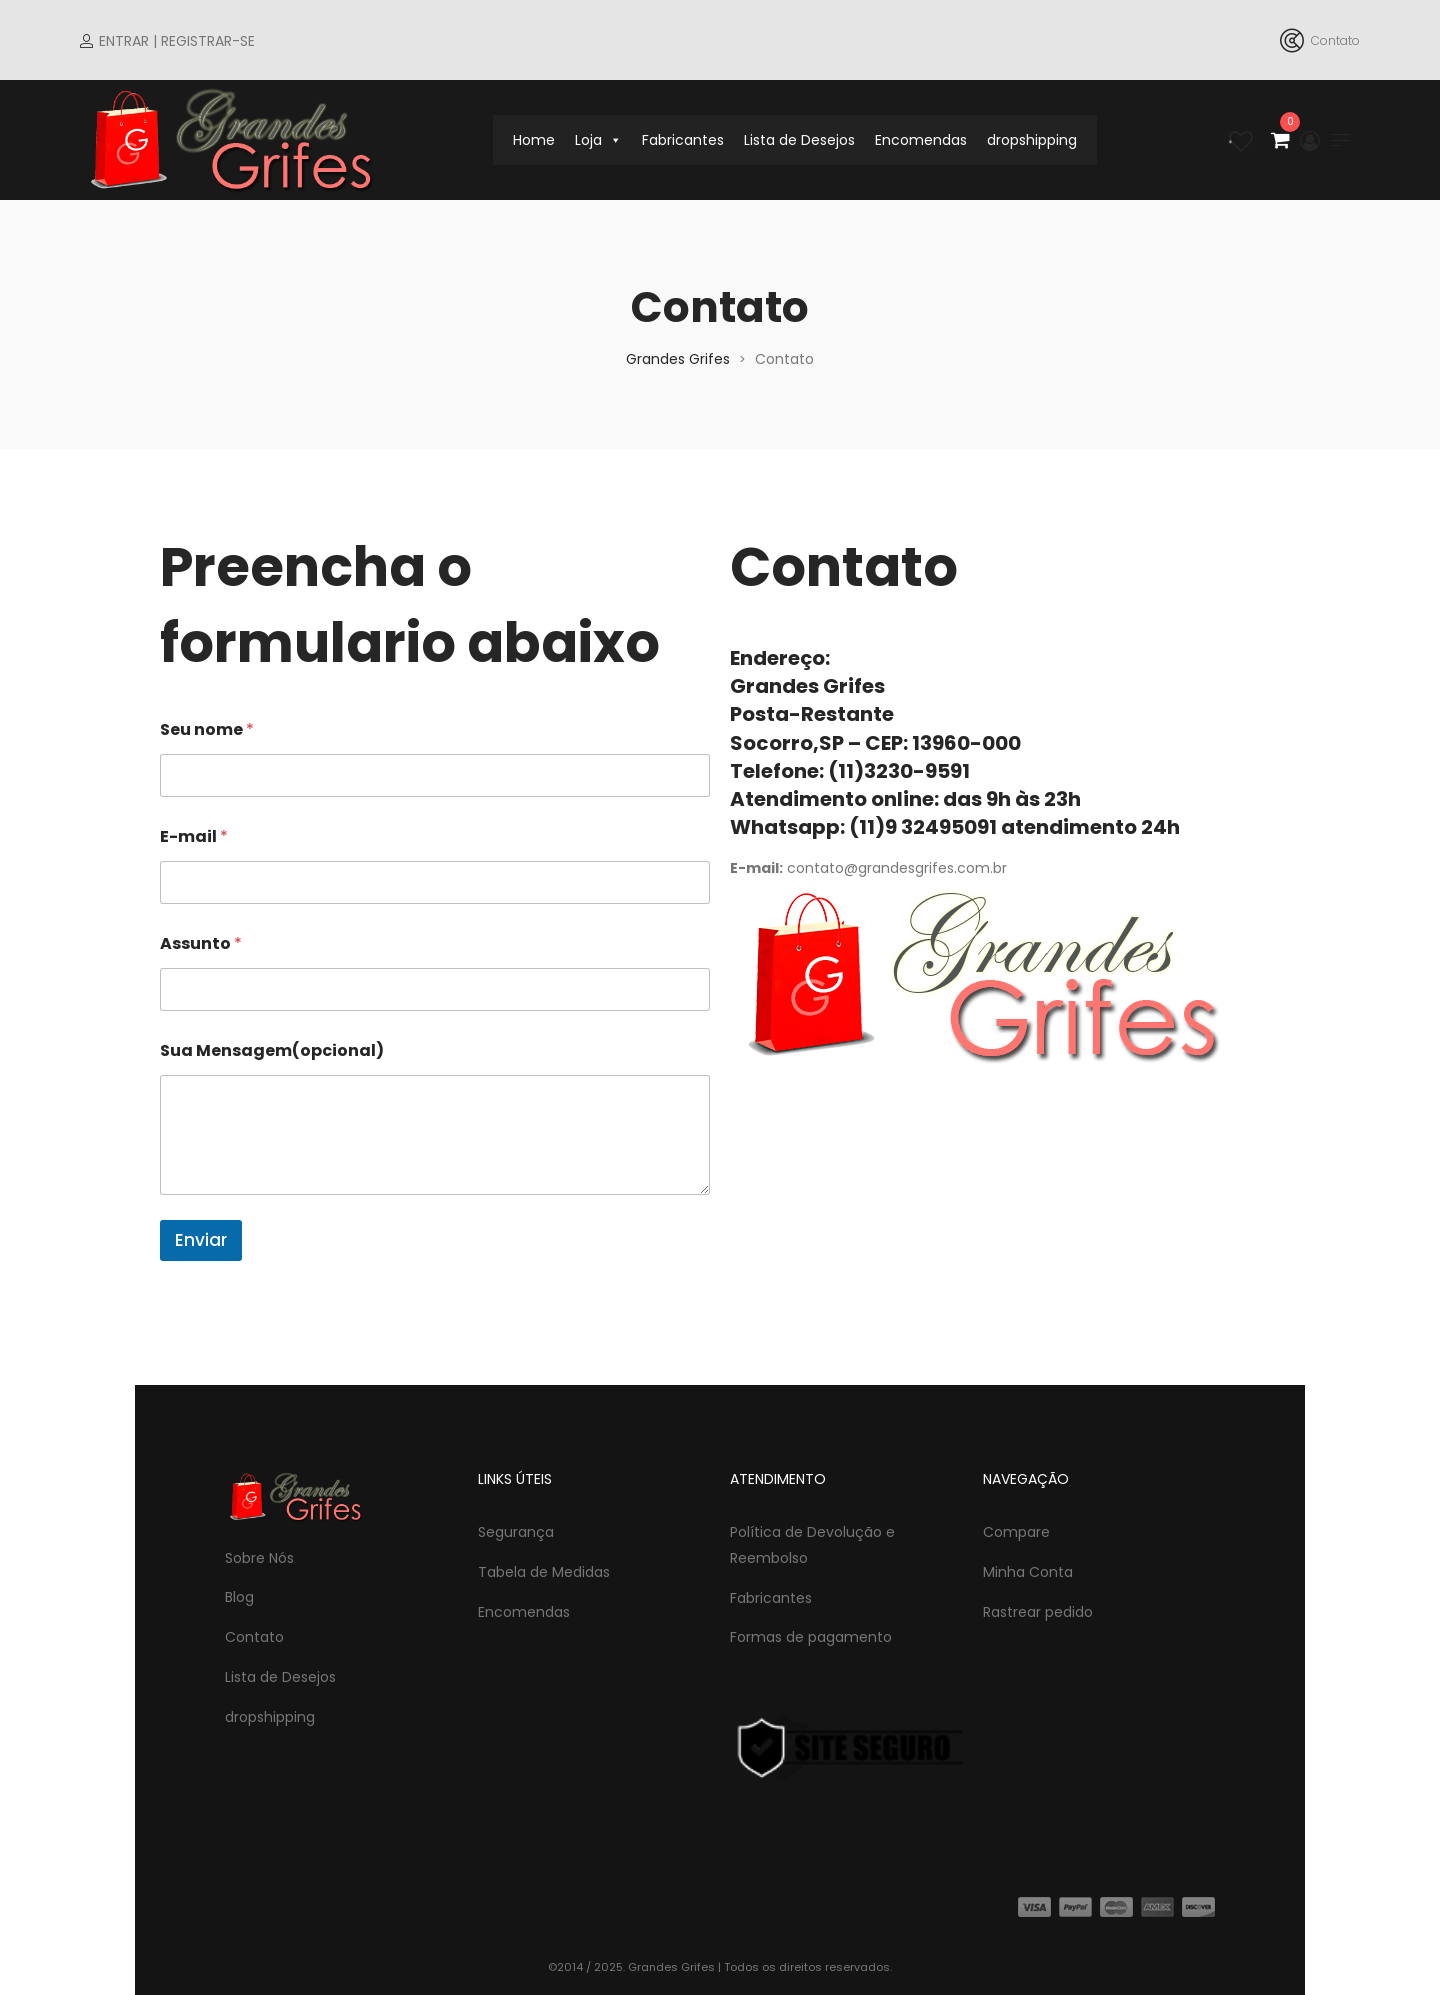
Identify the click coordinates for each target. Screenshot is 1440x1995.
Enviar (201, 1240)
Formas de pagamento (811, 1637)
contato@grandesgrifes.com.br (897, 868)
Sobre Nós (259, 1558)
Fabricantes (683, 140)
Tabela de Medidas (544, 1572)
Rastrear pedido (1038, 1612)
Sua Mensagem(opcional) (272, 1050)
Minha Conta (1028, 1572)
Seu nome (207, 729)
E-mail (194, 836)
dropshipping (1032, 140)
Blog (239, 1597)
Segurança (516, 1532)
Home (534, 140)
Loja (598, 140)
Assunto (201, 943)
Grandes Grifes (678, 359)
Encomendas (921, 140)
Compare (1016, 1532)
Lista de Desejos (799, 140)
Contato (254, 1637)
